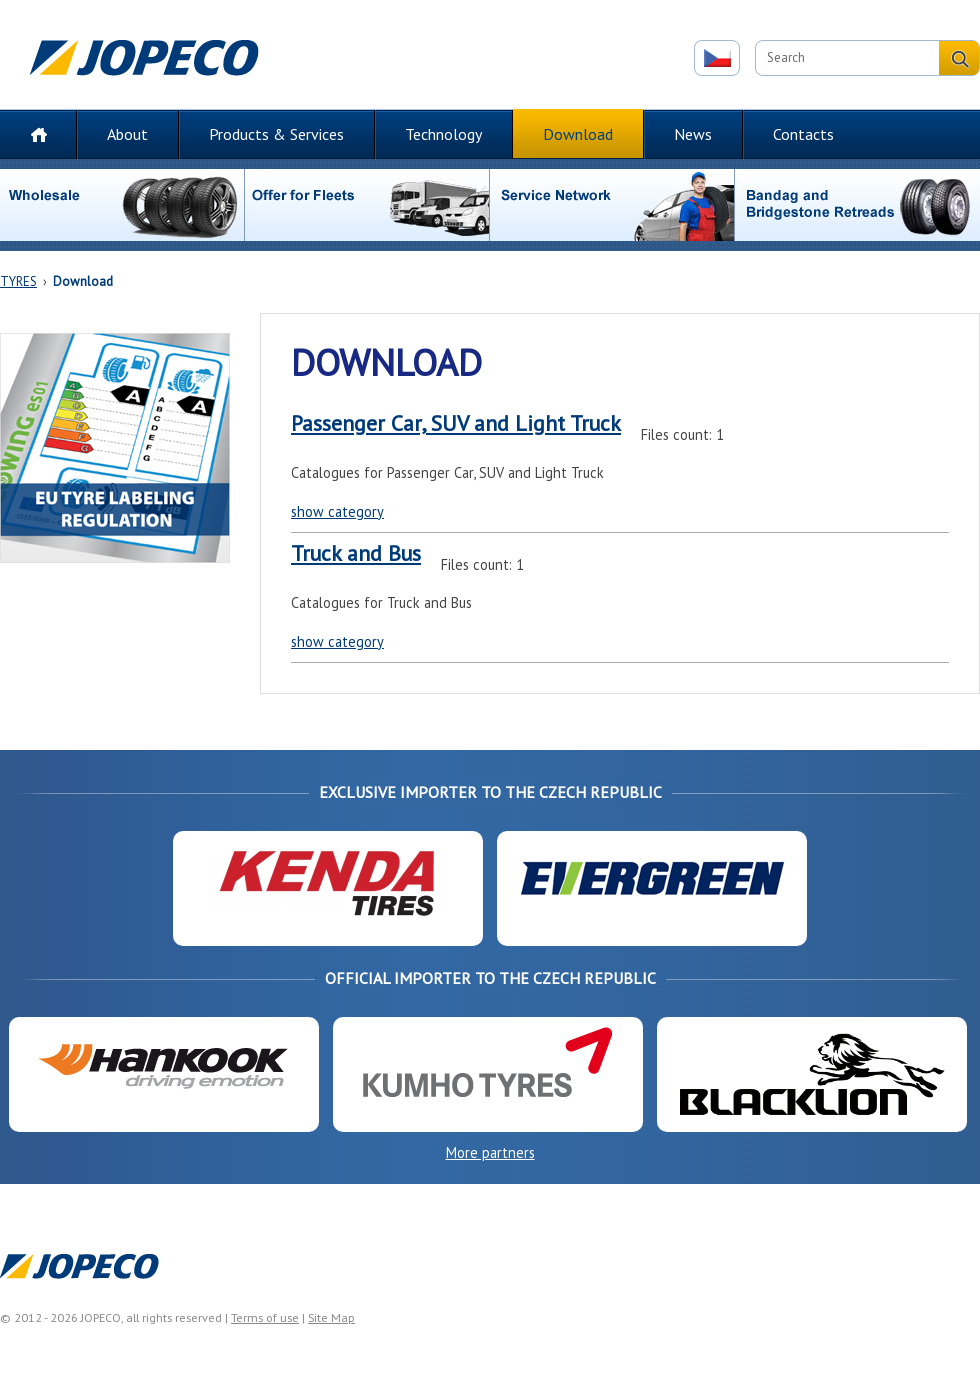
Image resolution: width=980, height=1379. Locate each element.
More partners (490, 1152)
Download (578, 134)
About (127, 134)
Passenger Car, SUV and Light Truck (456, 423)
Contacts (803, 134)
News (693, 134)
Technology (443, 134)
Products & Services (276, 134)
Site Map (331, 1317)
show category (337, 511)
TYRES (18, 281)
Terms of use (265, 1317)
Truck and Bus (356, 553)
